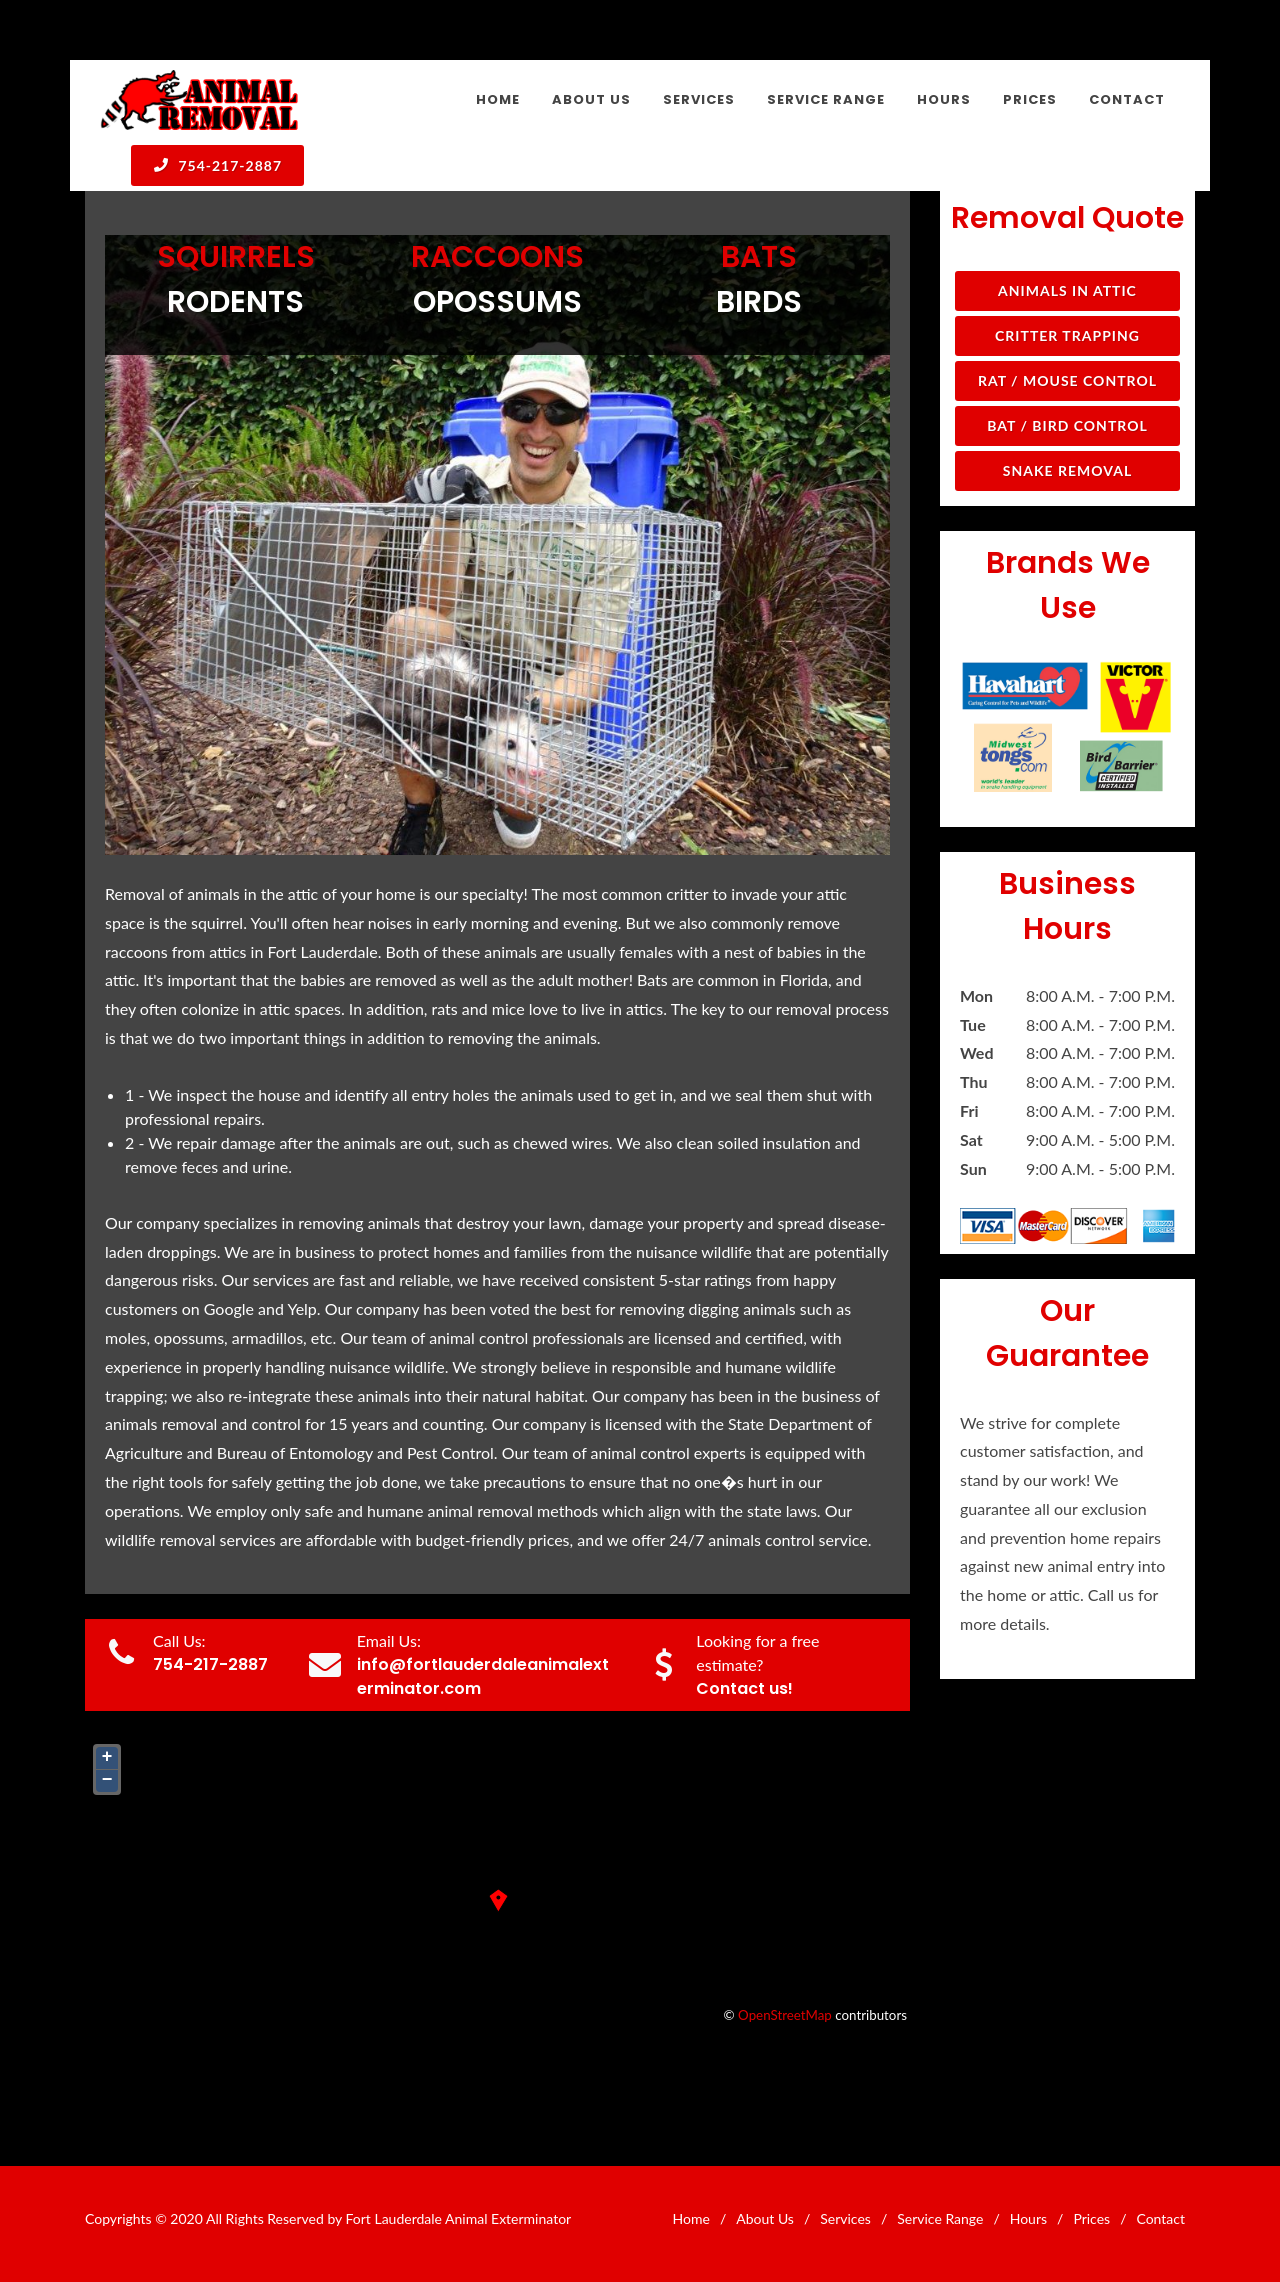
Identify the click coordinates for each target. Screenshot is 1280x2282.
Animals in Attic (1067, 290)
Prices (1091, 2218)
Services (845, 2218)
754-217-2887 (217, 165)
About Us (765, 2218)
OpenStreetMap (785, 2015)
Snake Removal (1067, 470)
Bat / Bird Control (1067, 425)
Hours (1028, 2218)
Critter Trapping (1067, 335)
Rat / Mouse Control (1067, 380)
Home (691, 2218)
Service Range (940, 2218)
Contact (1160, 2218)
